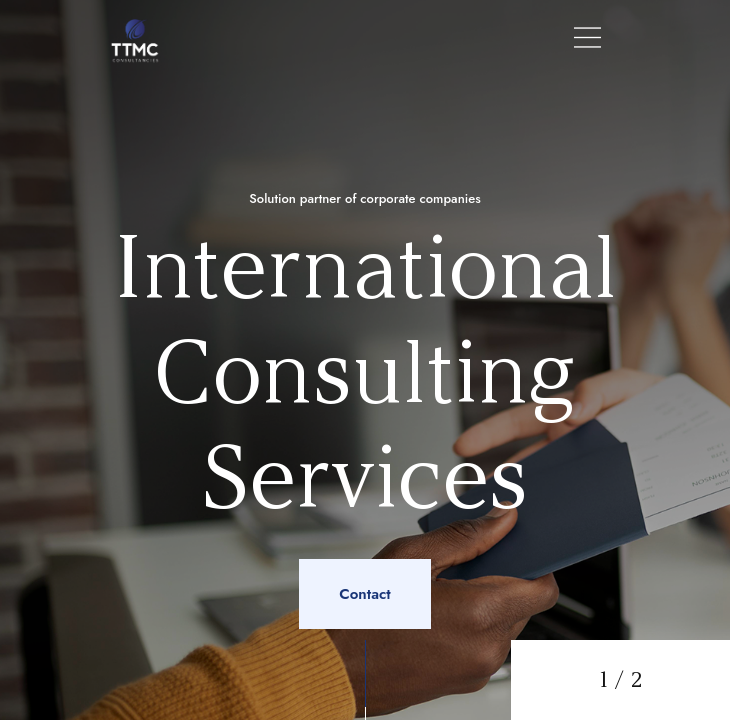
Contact (364, 594)
